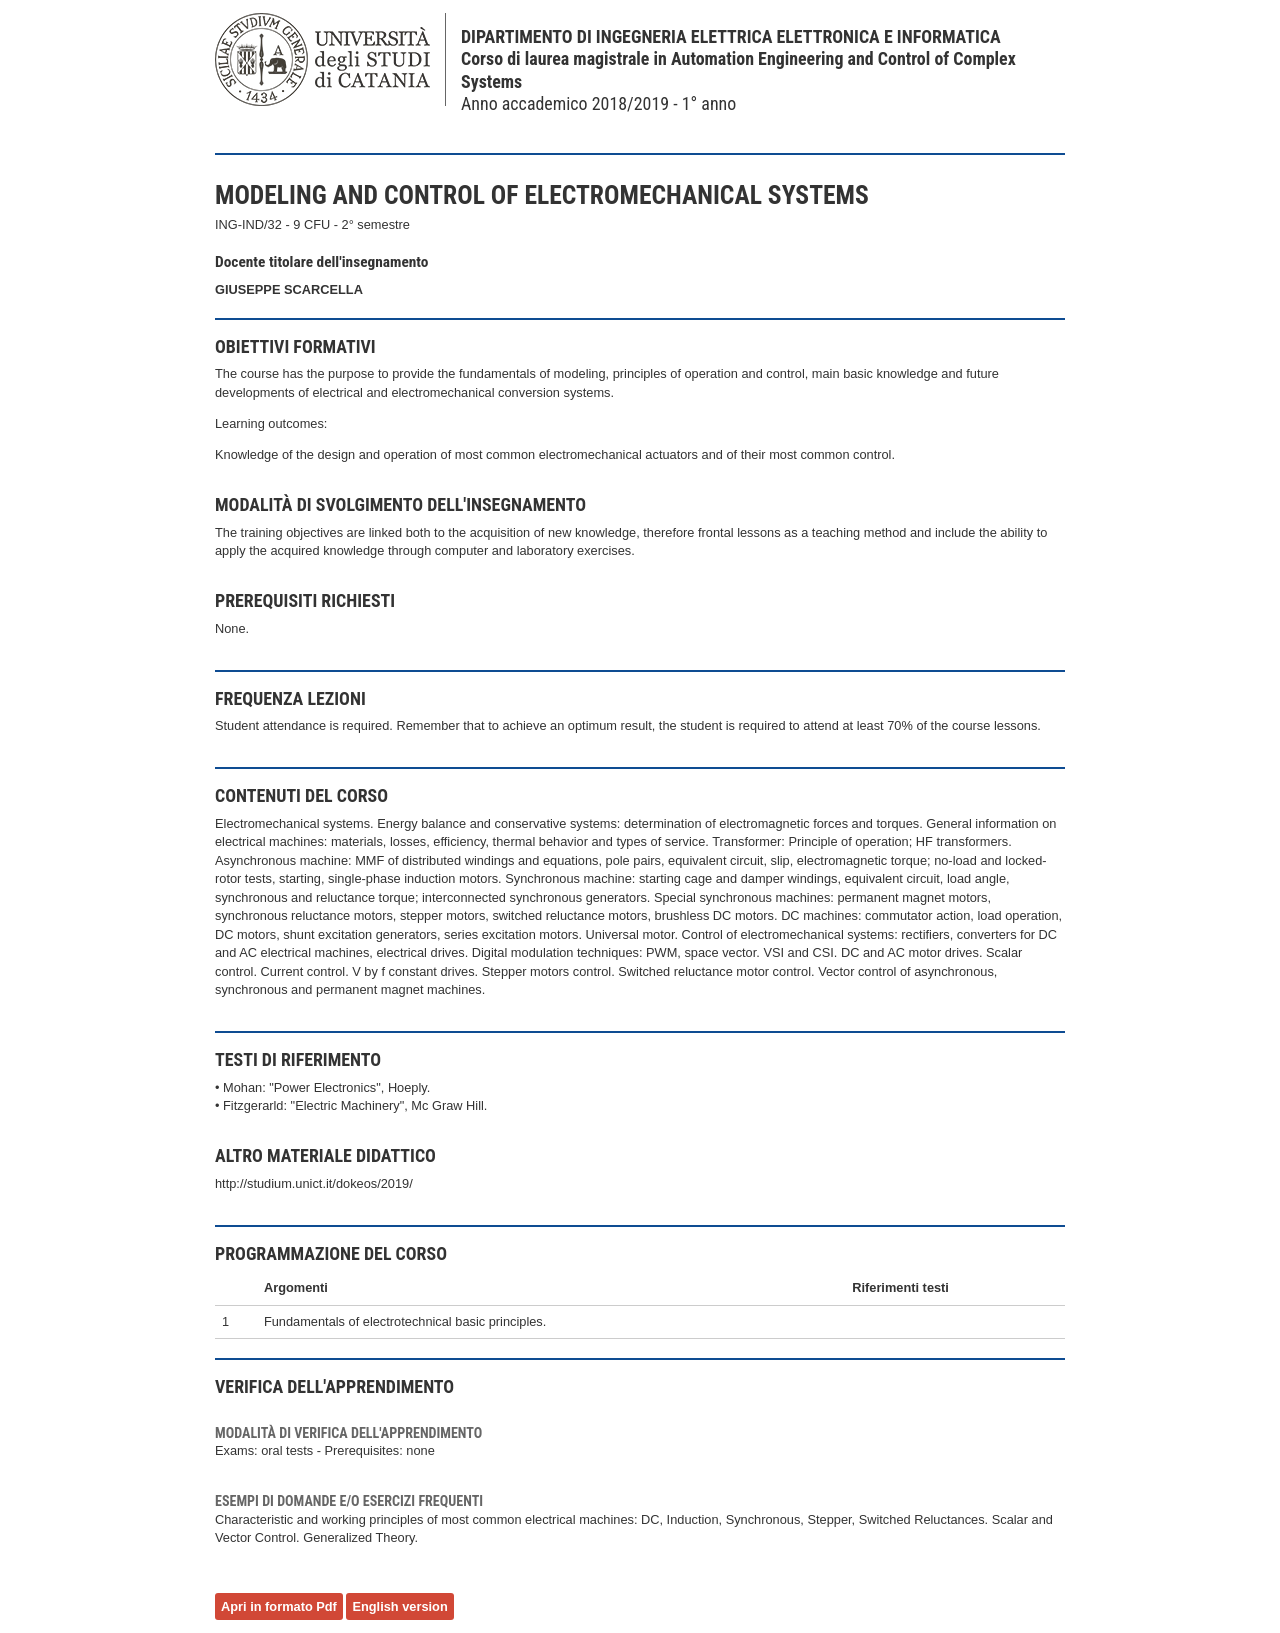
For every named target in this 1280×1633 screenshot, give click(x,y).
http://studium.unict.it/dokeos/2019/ (314, 1183)
